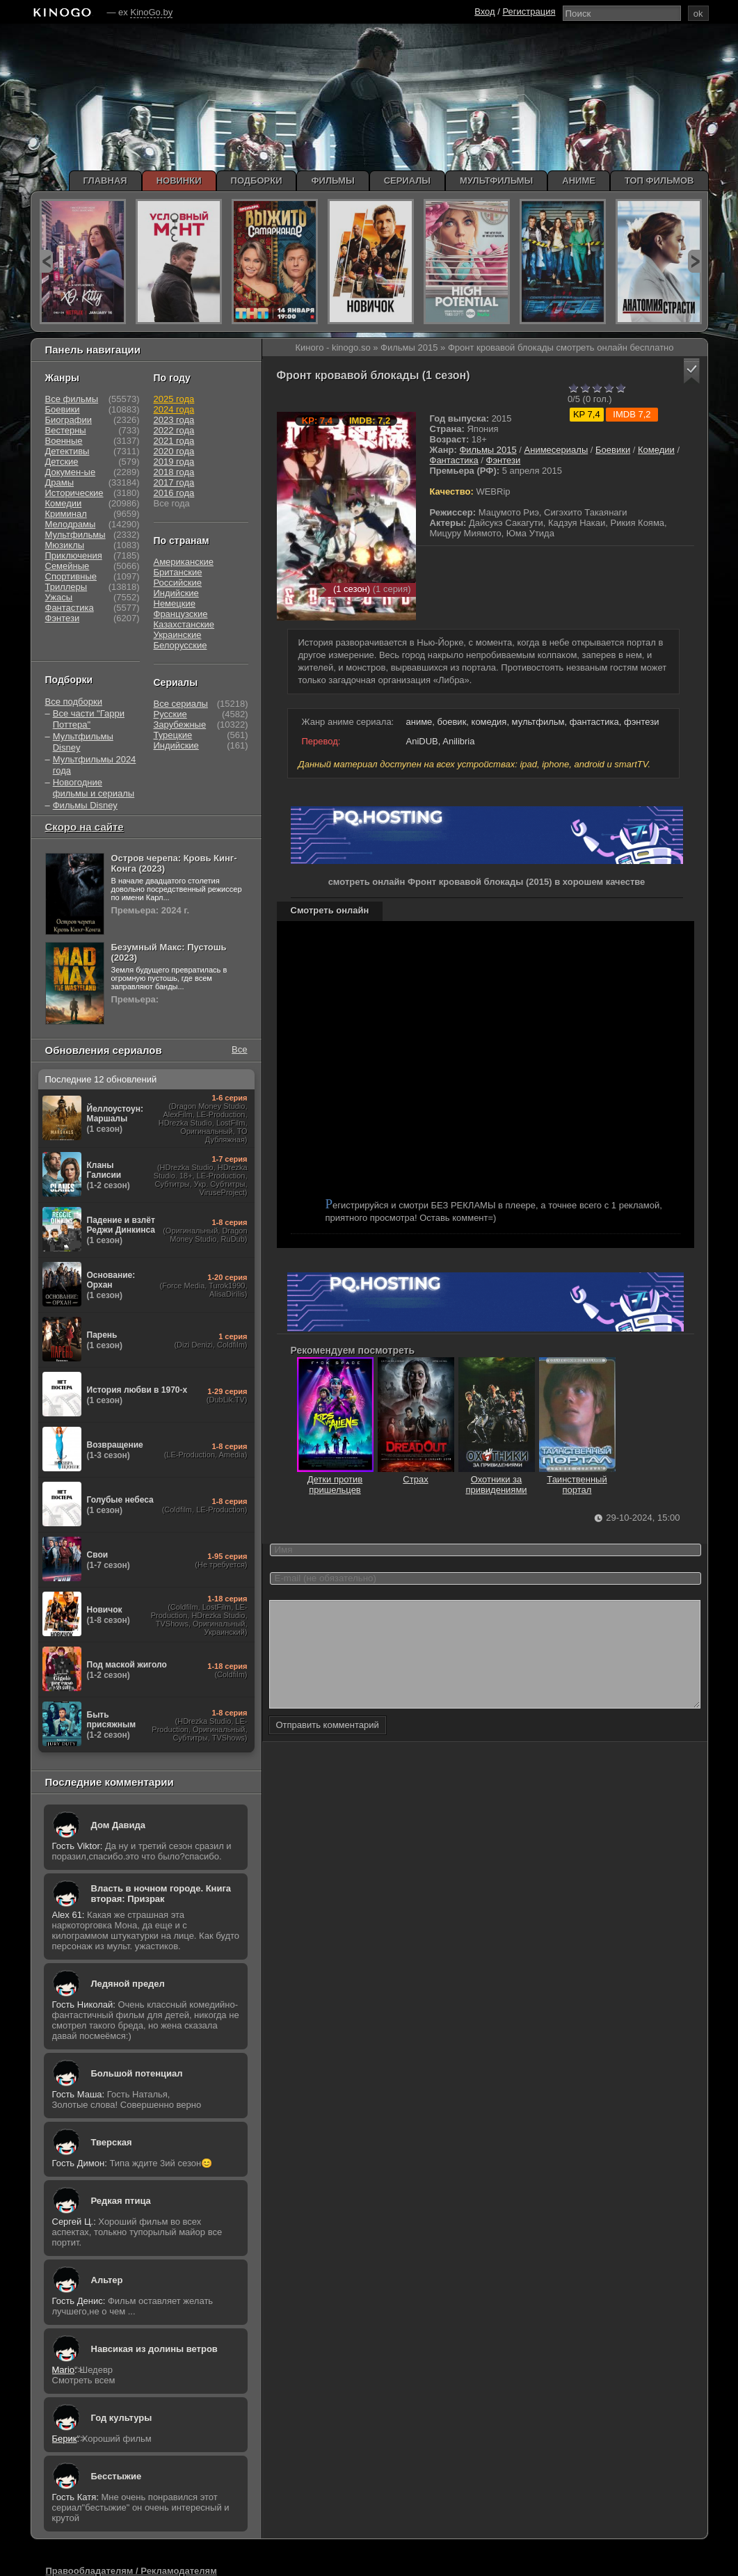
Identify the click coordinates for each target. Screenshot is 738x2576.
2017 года (174, 482)
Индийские (176, 593)
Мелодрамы (70, 524)
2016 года (174, 493)
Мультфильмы (75, 534)
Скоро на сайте (84, 827)
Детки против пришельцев (335, 1479)
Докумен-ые (70, 472)
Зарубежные (180, 724)
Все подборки (73, 701)
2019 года (174, 461)
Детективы (67, 451)
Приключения (73, 555)
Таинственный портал (577, 1479)
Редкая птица (121, 2200)
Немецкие (174, 603)
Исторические (74, 493)
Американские (184, 562)
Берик (64, 2438)
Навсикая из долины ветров (154, 2349)
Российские (178, 582)
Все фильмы (72, 399)
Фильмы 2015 (487, 450)
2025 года (174, 399)
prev (46, 261)
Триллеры (66, 587)
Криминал (66, 514)
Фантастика (454, 460)
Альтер (107, 2280)
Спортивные (71, 576)
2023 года (174, 420)
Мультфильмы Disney (83, 742)
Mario (63, 2370)
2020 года (174, 451)
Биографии (68, 420)
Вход (484, 11)
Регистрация (529, 11)
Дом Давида (118, 1825)
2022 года (174, 430)
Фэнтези (503, 460)
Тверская (111, 2142)
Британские (178, 572)
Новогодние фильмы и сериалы (93, 788)
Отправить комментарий (327, 1746)
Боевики (612, 450)
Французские (181, 614)
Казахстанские (184, 624)
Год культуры (121, 2418)
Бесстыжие (116, 2476)
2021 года (174, 440)
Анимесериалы (556, 450)
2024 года (174, 409)
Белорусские (180, 645)
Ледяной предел (128, 1983)
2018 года (174, 472)
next (694, 261)
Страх (416, 1474)
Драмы (59, 482)
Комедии (656, 450)
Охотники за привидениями (496, 1479)
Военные (64, 440)
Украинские (178, 635)
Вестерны (65, 430)
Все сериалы (181, 703)
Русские (170, 714)
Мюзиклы (65, 545)
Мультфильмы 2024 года (94, 765)
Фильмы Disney (85, 805)
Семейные (67, 566)
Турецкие (173, 735)
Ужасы (59, 597)
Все (239, 1049)
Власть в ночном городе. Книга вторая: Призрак (161, 1893)
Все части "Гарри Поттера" (89, 719)
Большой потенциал (137, 2073)
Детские (62, 461)
